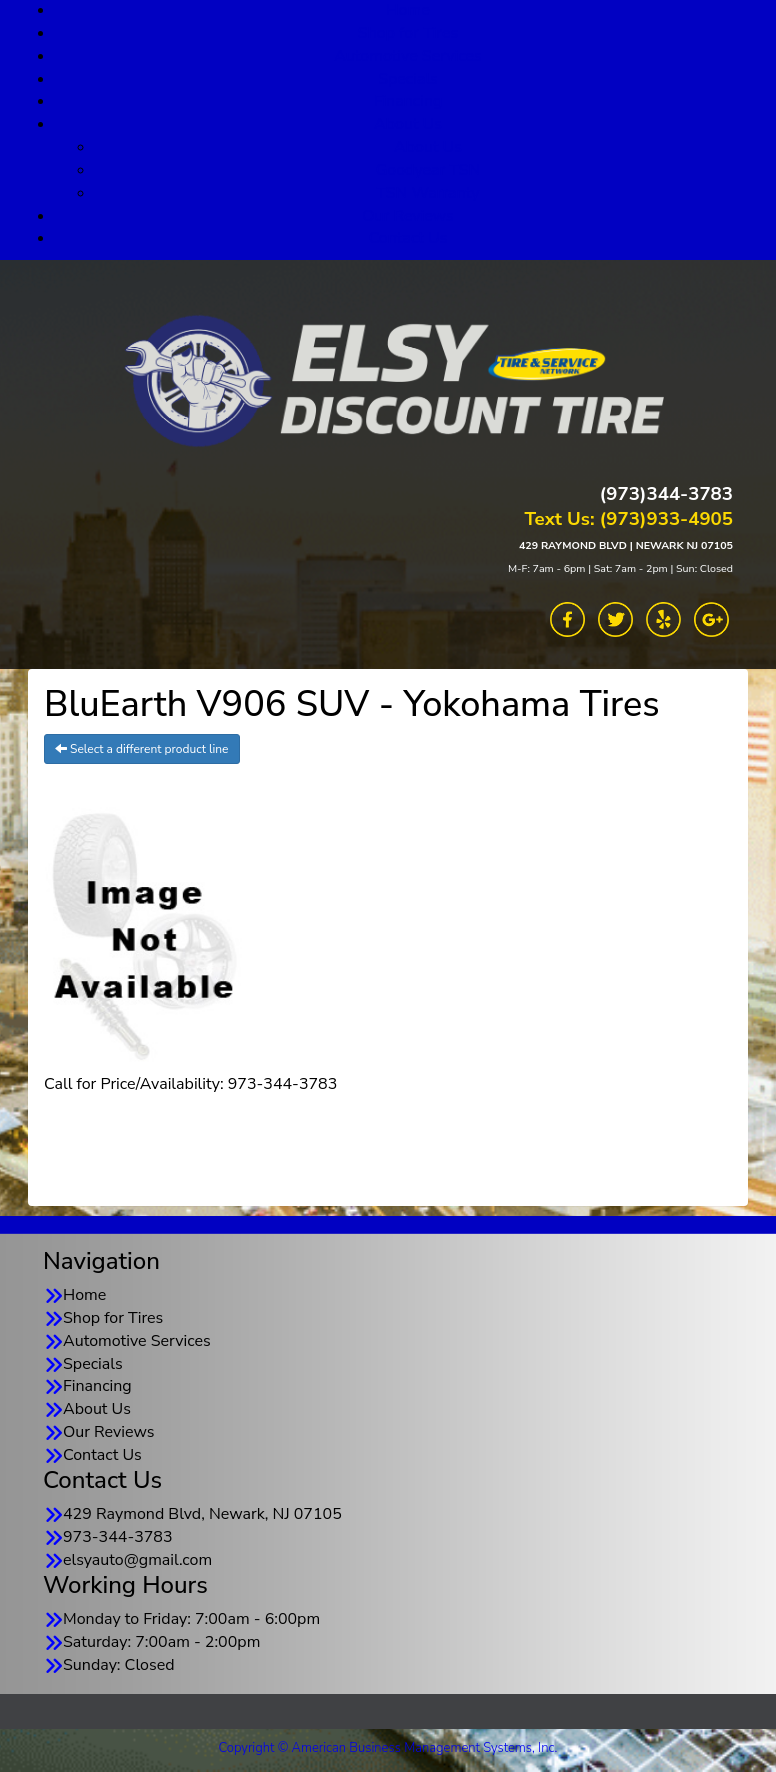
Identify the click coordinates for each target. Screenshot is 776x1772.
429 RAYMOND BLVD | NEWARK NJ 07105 (626, 545)
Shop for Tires (408, 33)
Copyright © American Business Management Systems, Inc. (388, 1748)
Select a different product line (142, 749)
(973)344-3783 (666, 494)
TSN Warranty (427, 193)
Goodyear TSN (428, 170)
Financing (408, 101)
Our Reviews (407, 216)
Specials (408, 79)
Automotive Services (408, 56)
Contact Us (408, 238)
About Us (408, 124)
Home (84, 1295)
